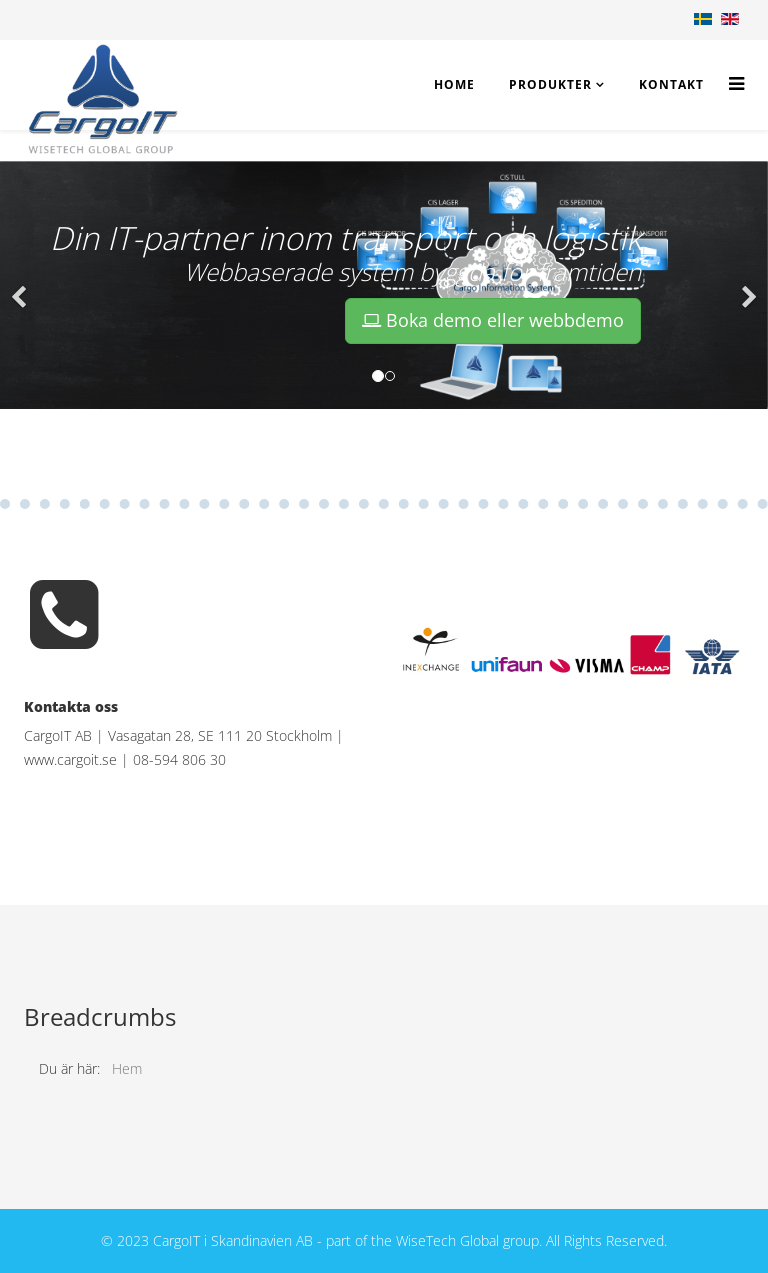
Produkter (550, 84)
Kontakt (671, 84)
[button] (20, 285)
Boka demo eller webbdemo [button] (493, 320)
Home (454, 84)
